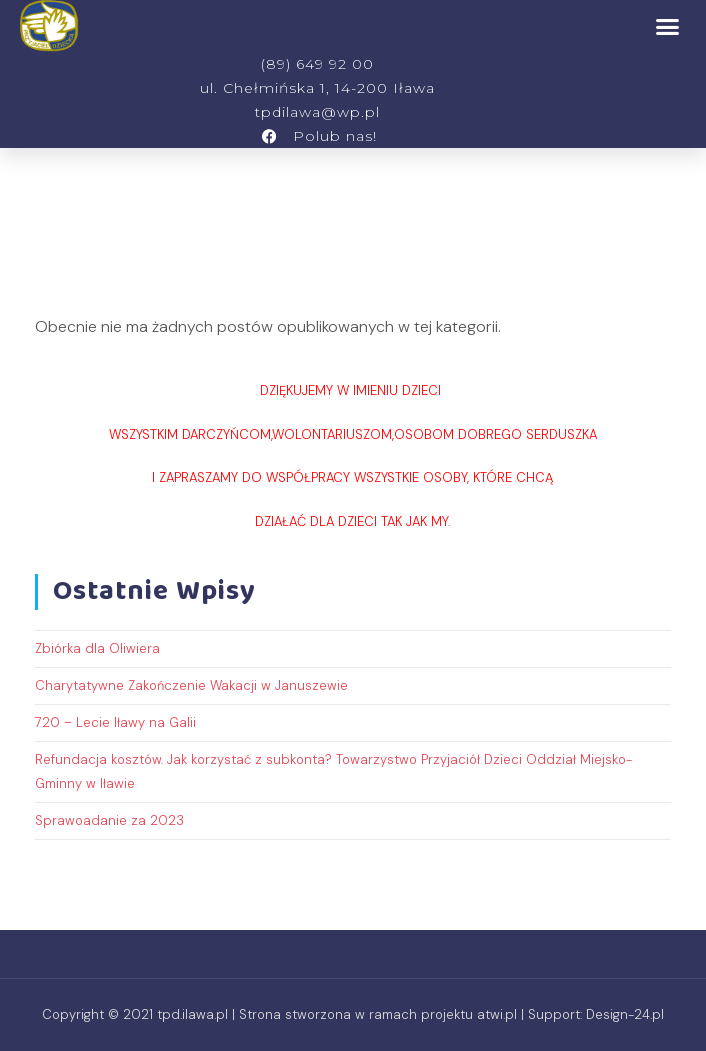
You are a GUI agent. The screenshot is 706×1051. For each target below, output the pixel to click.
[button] (668, 26)
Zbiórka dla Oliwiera (97, 648)
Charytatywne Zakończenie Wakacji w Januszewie (191, 685)
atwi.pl (497, 1014)
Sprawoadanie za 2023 (109, 820)
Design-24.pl (625, 1014)
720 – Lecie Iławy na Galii (115, 722)
